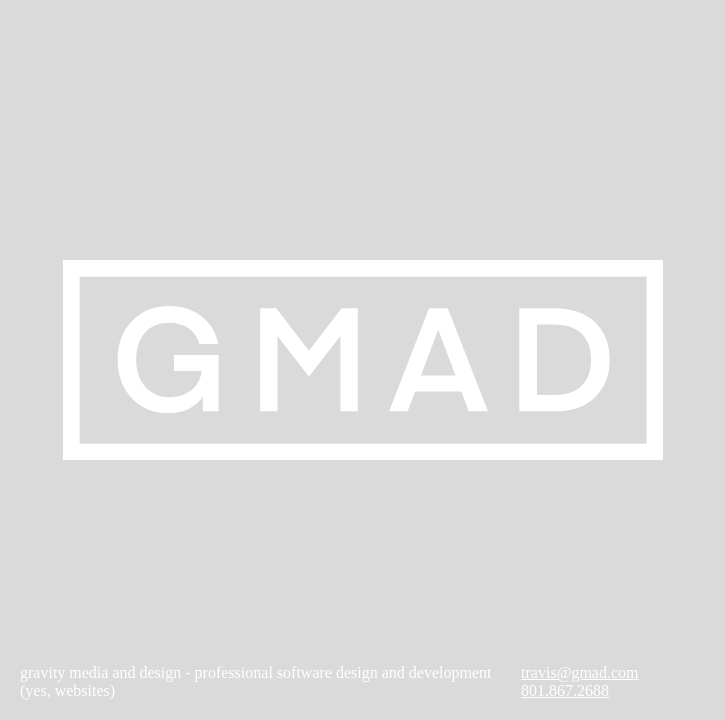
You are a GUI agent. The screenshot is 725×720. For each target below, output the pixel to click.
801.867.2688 (565, 690)
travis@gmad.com (579, 672)
